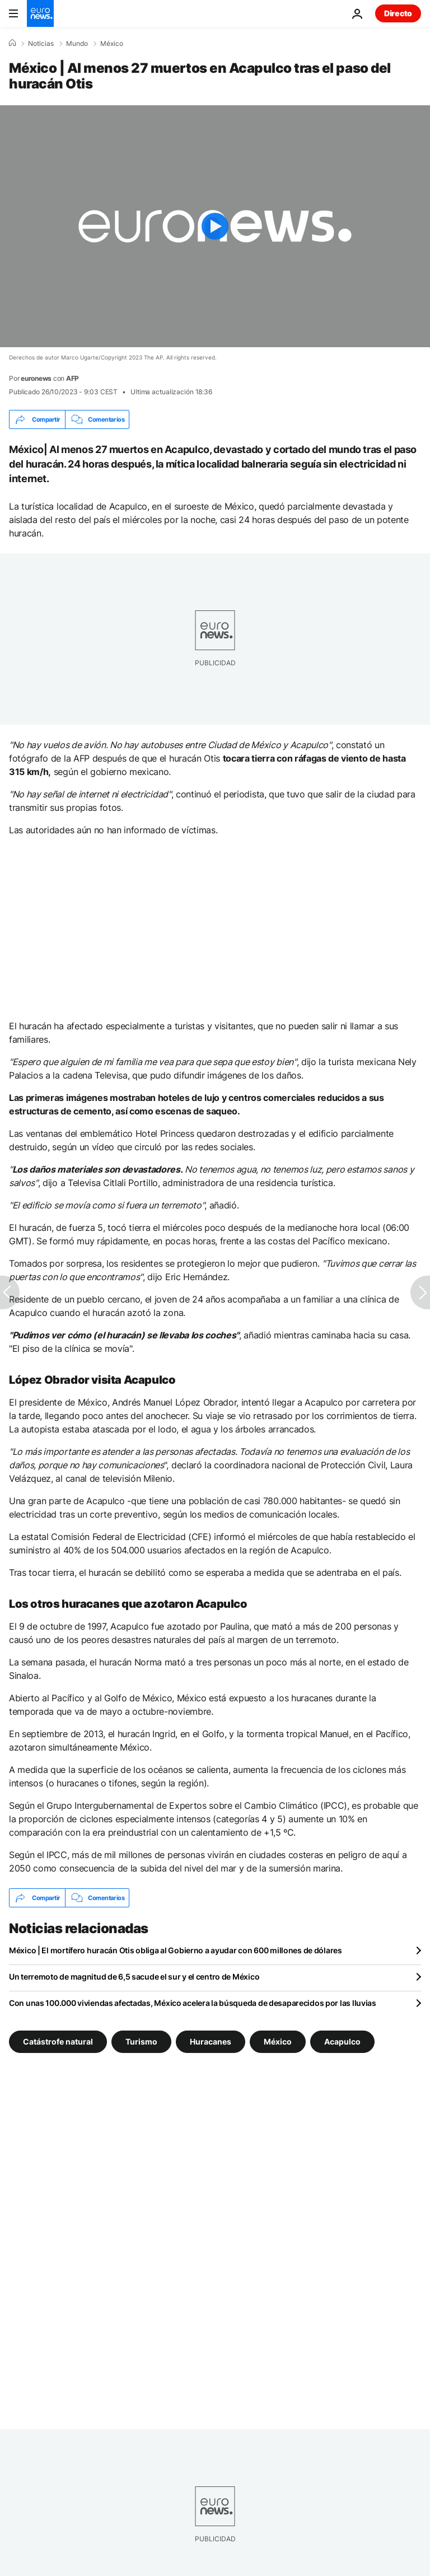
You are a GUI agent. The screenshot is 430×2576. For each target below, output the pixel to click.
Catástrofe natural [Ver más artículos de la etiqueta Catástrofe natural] (58, 2041)
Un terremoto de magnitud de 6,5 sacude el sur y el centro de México (134, 1976)
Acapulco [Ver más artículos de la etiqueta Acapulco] (342, 2041)
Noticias (41, 43)
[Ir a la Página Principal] (40, 13)
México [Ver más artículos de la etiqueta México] (278, 2041)
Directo (398, 13)
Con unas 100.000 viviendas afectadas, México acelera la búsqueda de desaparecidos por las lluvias (192, 2003)
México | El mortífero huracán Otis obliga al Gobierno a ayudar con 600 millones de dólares (175, 1950)
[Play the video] (215, 226)
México (111, 43)
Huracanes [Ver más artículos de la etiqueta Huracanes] (210, 2041)
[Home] (12, 43)
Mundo (77, 43)
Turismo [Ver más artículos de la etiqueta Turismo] (141, 2041)
